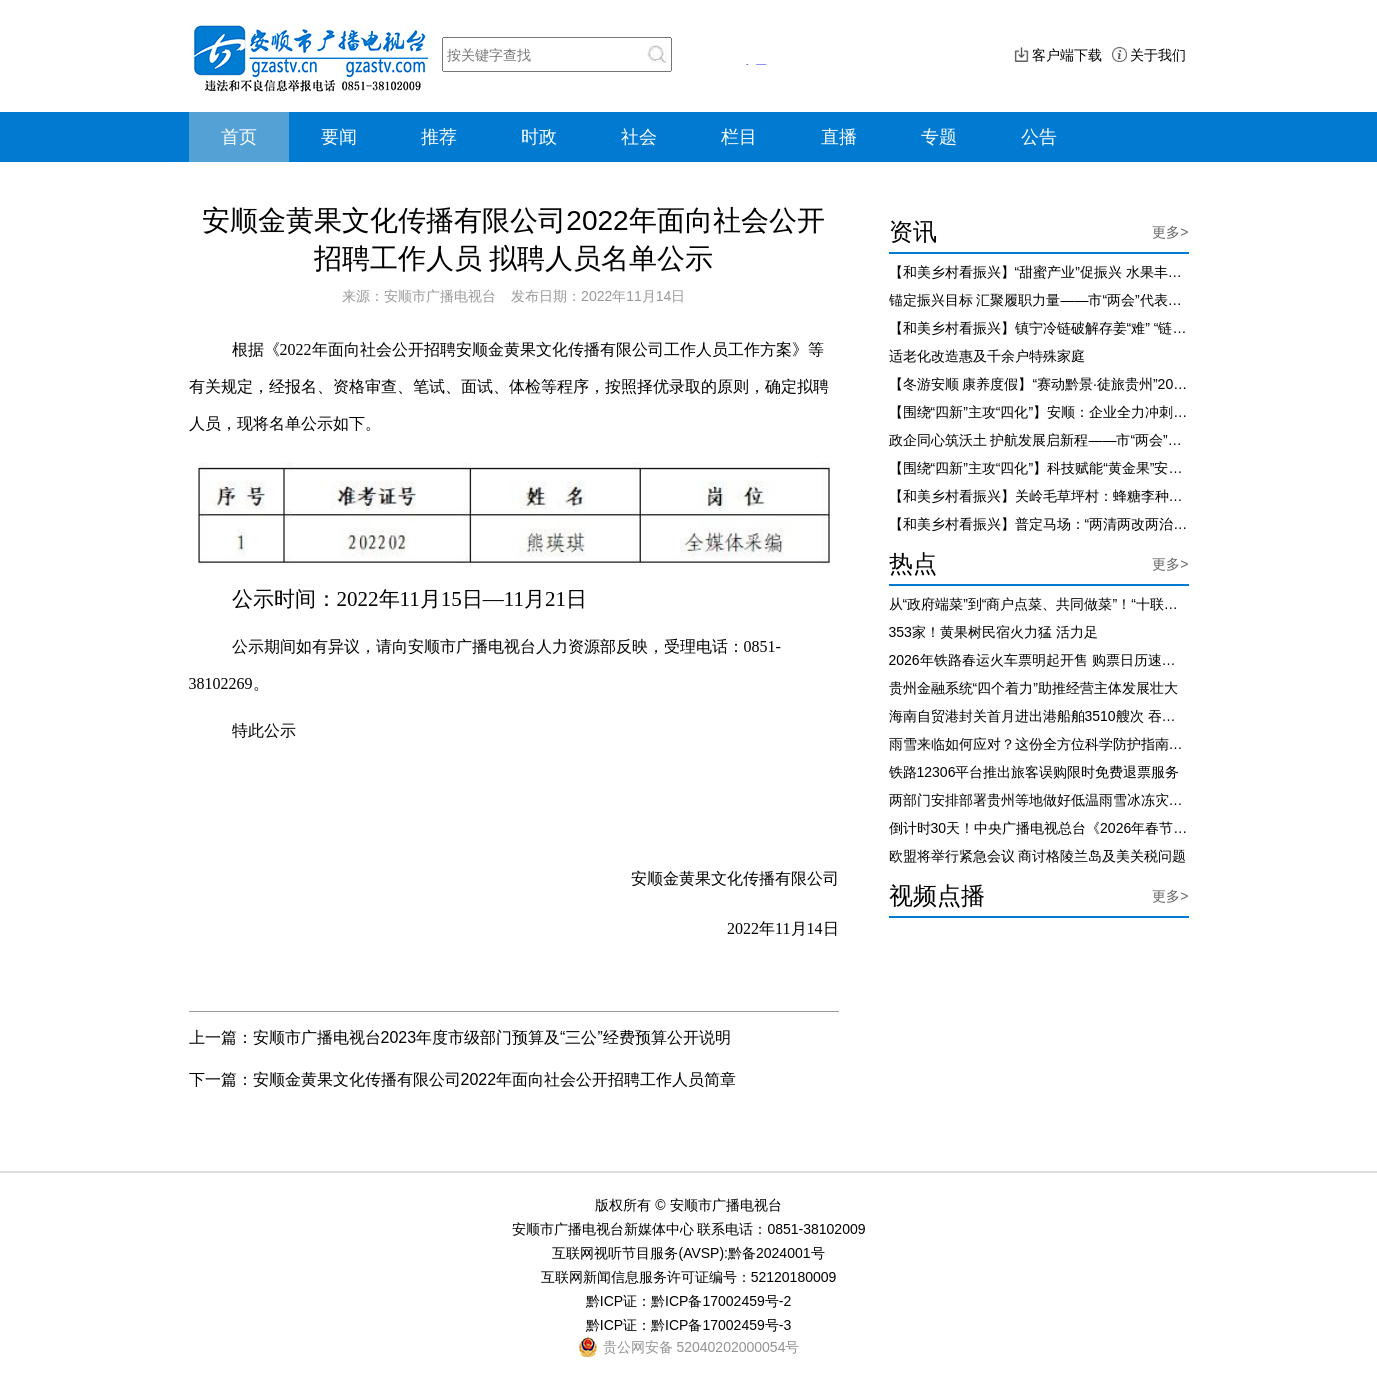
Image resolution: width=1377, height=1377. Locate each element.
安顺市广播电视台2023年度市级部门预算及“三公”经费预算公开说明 (492, 1037)
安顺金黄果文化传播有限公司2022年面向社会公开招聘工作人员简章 (495, 1079)
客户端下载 (1067, 55)
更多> (1170, 232)
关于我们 (1158, 55)
